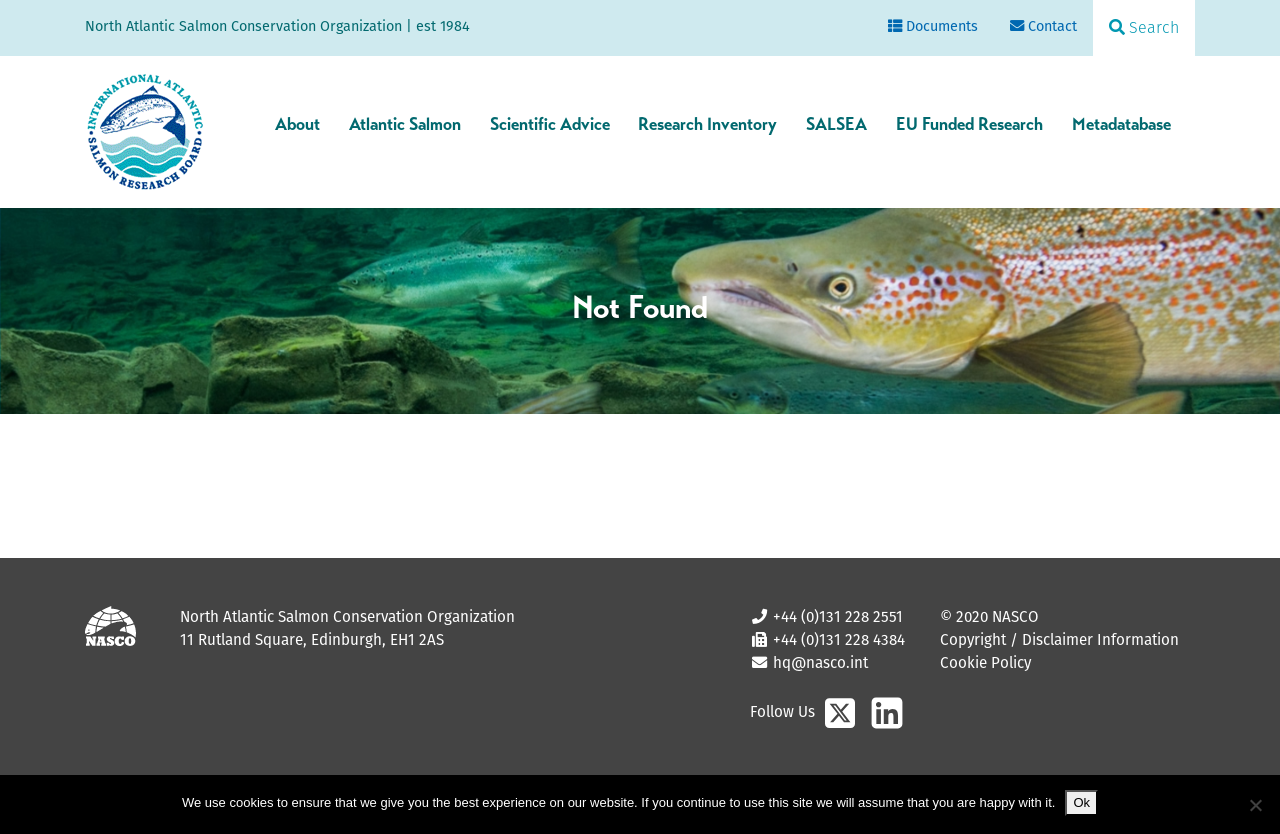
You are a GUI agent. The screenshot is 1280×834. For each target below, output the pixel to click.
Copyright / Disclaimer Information (1059, 639)
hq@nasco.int (818, 662)
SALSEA (836, 124)
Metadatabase (1121, 124)
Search (1144, 27)
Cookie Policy (985, 662)
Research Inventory (707, 124)
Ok (1081, 802)
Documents (933, 26)
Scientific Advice (550, 124)
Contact (1043, 26)
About (297, 124)
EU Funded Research (969, 124)
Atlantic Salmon (405, 124)
